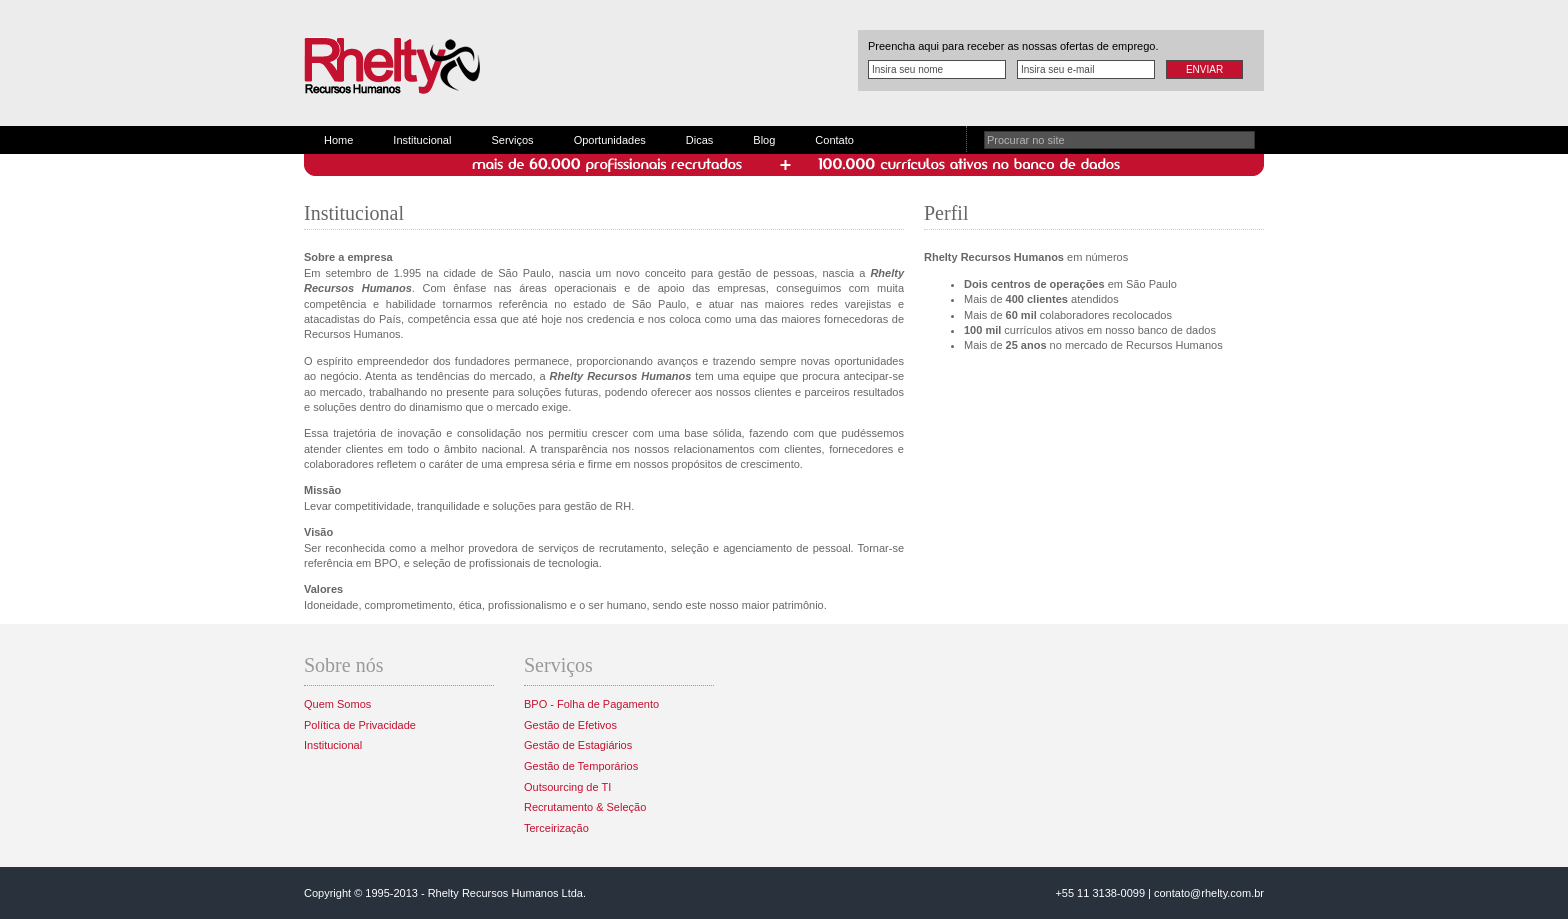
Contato (834, 140)
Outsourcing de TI (567, 787)
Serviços (512, 140)
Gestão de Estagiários (578, 745)
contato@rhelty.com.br (1209, 893)
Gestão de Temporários (581, 766)
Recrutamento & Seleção (585, 807)
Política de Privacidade (360, 725)
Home (338, 140)
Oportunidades (610, 140)
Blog (764, 140)
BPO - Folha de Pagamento (591, 704)
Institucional (422, 140)
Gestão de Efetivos (570, 725)
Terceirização (556, 828)
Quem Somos (337, 704)
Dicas (700, 140)
